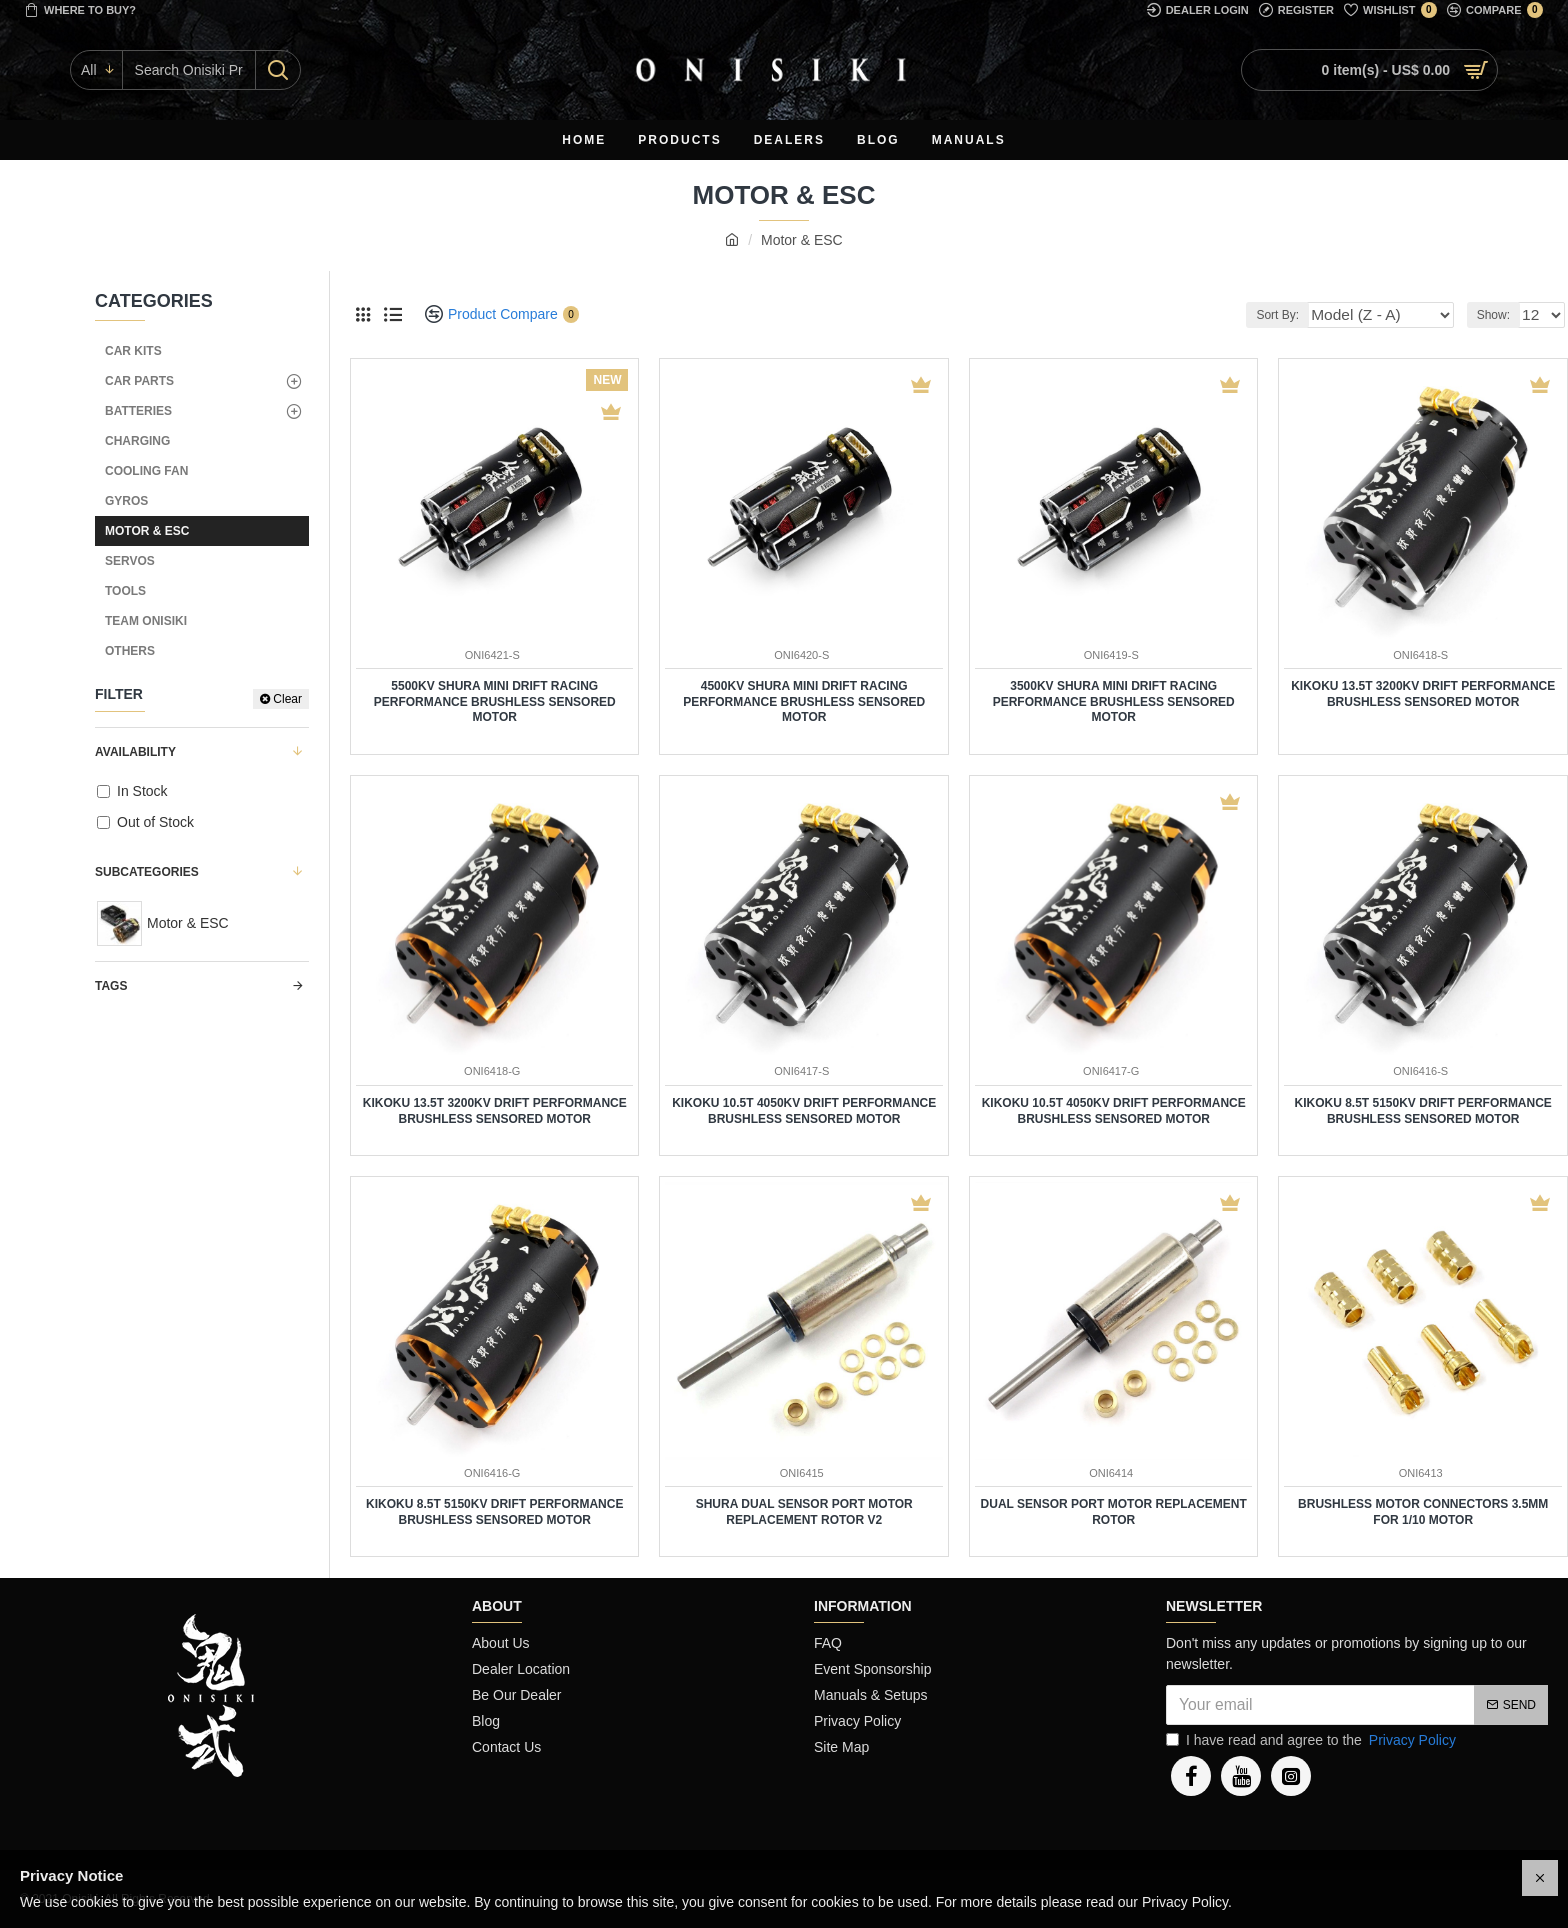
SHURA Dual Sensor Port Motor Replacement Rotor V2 (804, 1512)
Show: (1498, 315)
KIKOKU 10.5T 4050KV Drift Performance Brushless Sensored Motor (804, 1111)
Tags (111, 986)
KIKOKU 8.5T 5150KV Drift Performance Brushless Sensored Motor (1423, 1111)
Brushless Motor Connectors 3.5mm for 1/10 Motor (1423, 1512)
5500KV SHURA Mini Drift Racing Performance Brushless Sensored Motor (495, 701)
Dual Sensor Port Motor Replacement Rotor (1114, 1512)
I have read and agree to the (1312, 1740)
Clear (287, 699)
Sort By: (1308, 315)
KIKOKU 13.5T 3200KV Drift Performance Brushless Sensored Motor (1423, 694)
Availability (135, 752)
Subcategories (147, 872)
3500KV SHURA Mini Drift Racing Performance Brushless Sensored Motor (1114, 701)
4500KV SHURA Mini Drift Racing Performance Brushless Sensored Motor (804, 701)
